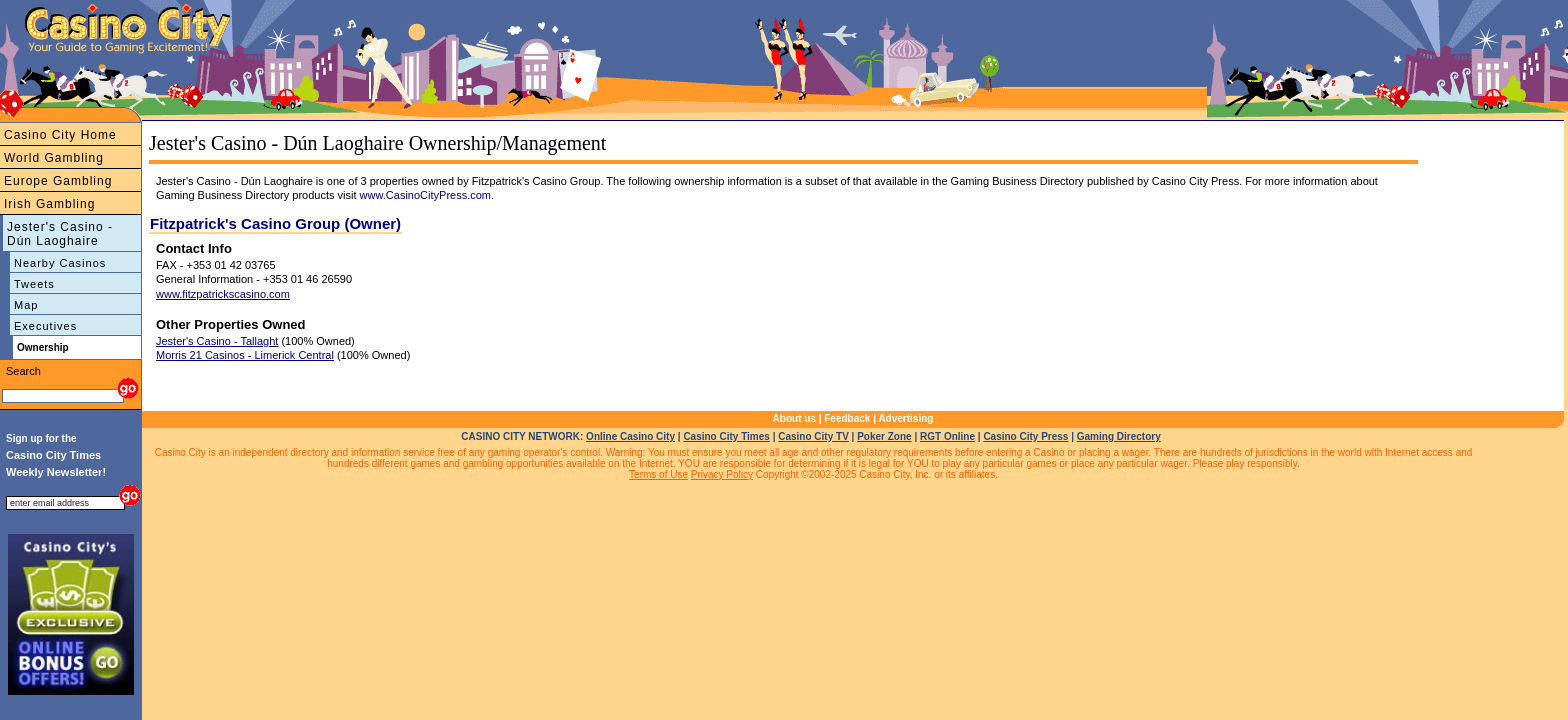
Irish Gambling (49, 204)
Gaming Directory (1119, 436)
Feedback (847, 418)
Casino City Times (726, 436)
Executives (45, 326)
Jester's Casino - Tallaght (217, 341)
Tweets (34, 284)
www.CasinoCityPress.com (425, 195)
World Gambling (54, 158)
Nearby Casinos (60, 263)
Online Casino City (630, 436)
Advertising (905, 418)
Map (26, 305)
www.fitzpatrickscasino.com (223, 294)
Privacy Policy (722, 474)
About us (794, 418)
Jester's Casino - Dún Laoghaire (60, 234)
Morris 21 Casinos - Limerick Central (245, 355)
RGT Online (947, 436)
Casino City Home (60, 135)
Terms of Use (658, 474)
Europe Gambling (58, 181)
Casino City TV (813, 436)
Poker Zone (884, 436)
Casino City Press (1025, 436)
